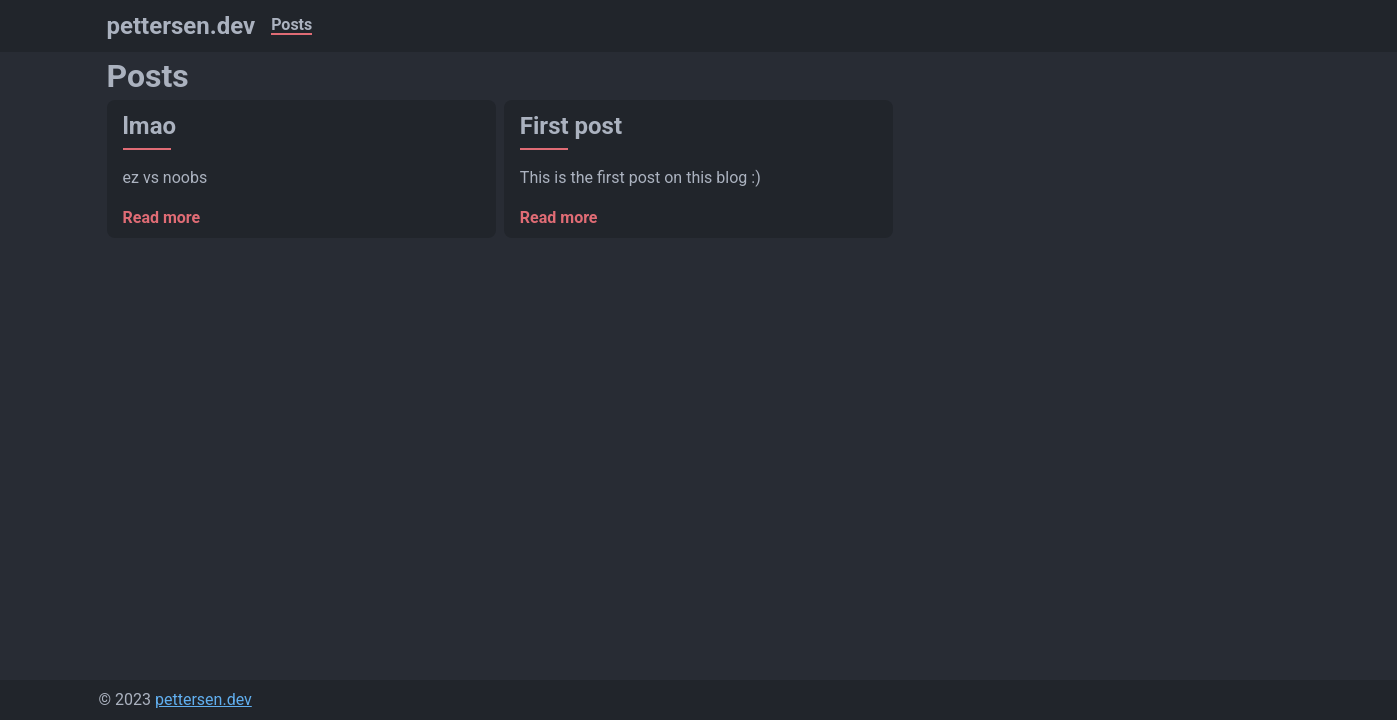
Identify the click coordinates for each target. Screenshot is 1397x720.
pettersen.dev (181, 26)
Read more (162, 217)
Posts (291, 25)
